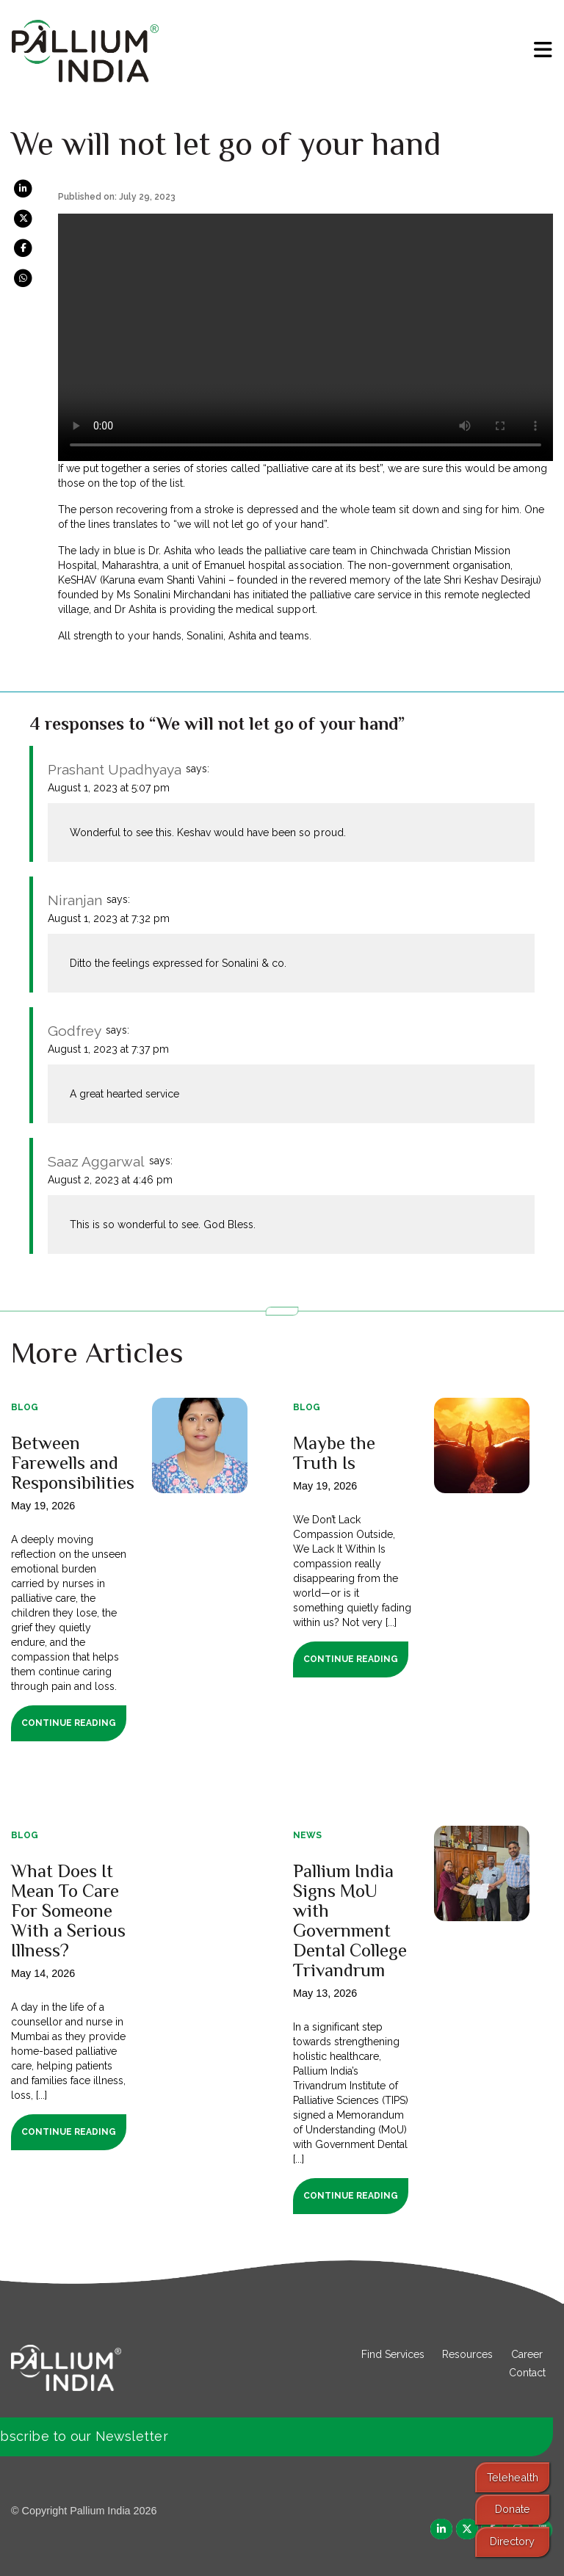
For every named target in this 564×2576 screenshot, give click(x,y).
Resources (467, 2354)
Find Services (392, 2354)
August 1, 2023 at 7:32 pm (109, 918)
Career (527, 2354)
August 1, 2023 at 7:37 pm (108, 1049)
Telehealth (512, 2477)
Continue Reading (68, 1723)
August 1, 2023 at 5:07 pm (109, 788)
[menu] (543, 50)
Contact (527, 2373)
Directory (512, 2541)
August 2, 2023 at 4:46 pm (110, 1180)
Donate (512, 2509)
